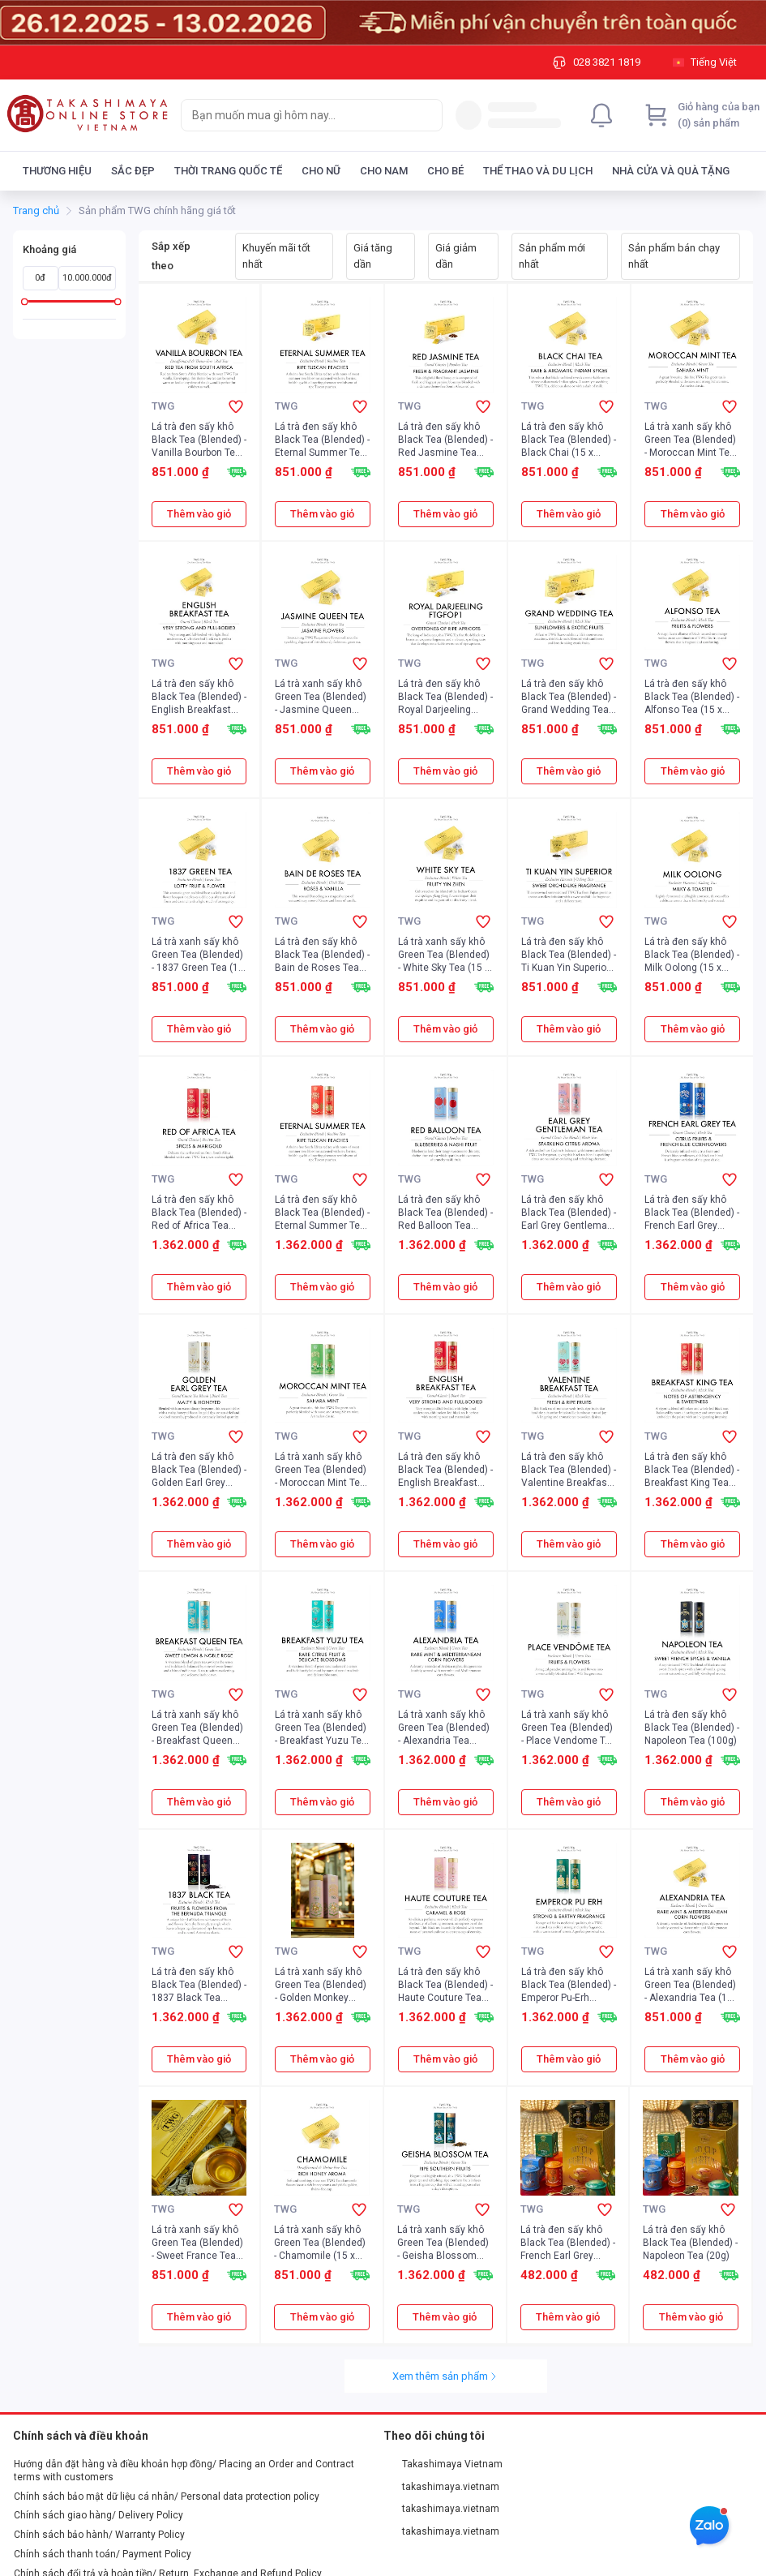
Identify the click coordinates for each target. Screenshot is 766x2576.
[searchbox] (297, 115)
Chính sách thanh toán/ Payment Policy (102, 2554)
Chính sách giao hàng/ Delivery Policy (98, 2515)
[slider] (24, 301)
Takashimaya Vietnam (443, 2464)
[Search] (426, 115)
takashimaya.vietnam (441, 2486)
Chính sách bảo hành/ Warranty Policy (99, 2534)
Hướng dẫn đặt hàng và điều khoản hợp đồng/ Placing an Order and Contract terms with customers (184, 2470)
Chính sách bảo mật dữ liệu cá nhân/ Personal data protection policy (166, 2496)
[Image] (383, 22)
